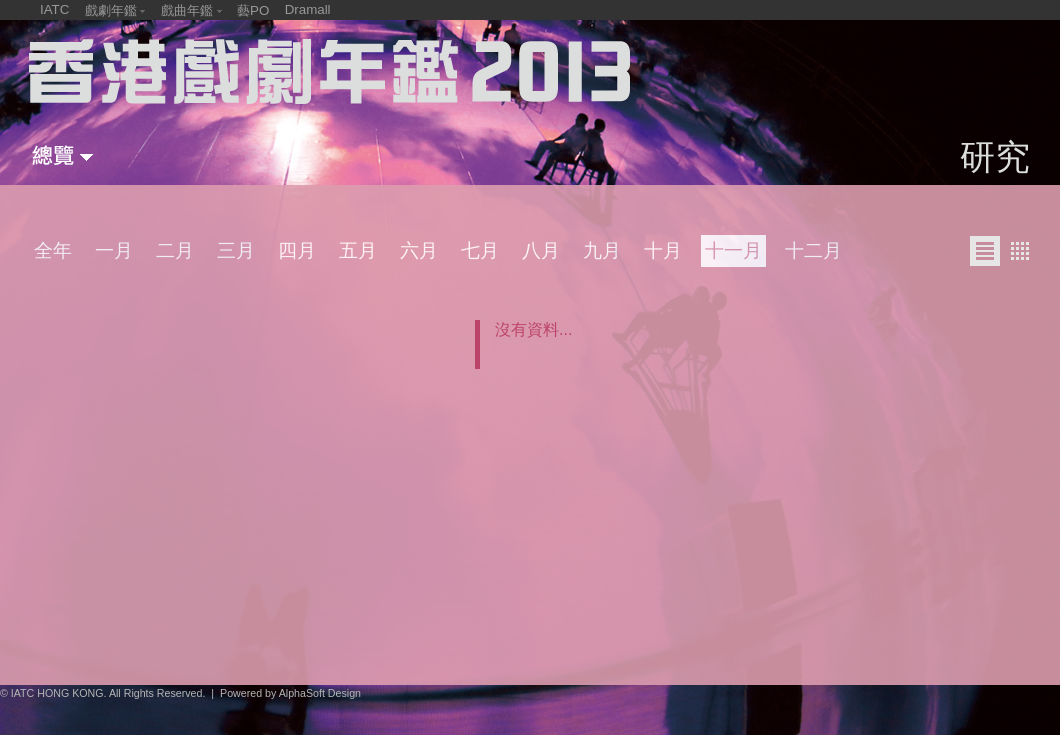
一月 (114, 250)
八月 (541, 250)
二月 (175, 250)
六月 (419, 250)
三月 (236, 250)
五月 (358, 250)
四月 (297, 250)
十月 (663, 250)
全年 (53, 250)
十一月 (733, 250)
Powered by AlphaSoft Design (290, 693)
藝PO (253, 10)
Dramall (308, 9)
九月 (602, 250)
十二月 (813, 250)
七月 (480, 250)
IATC (54, 9)
